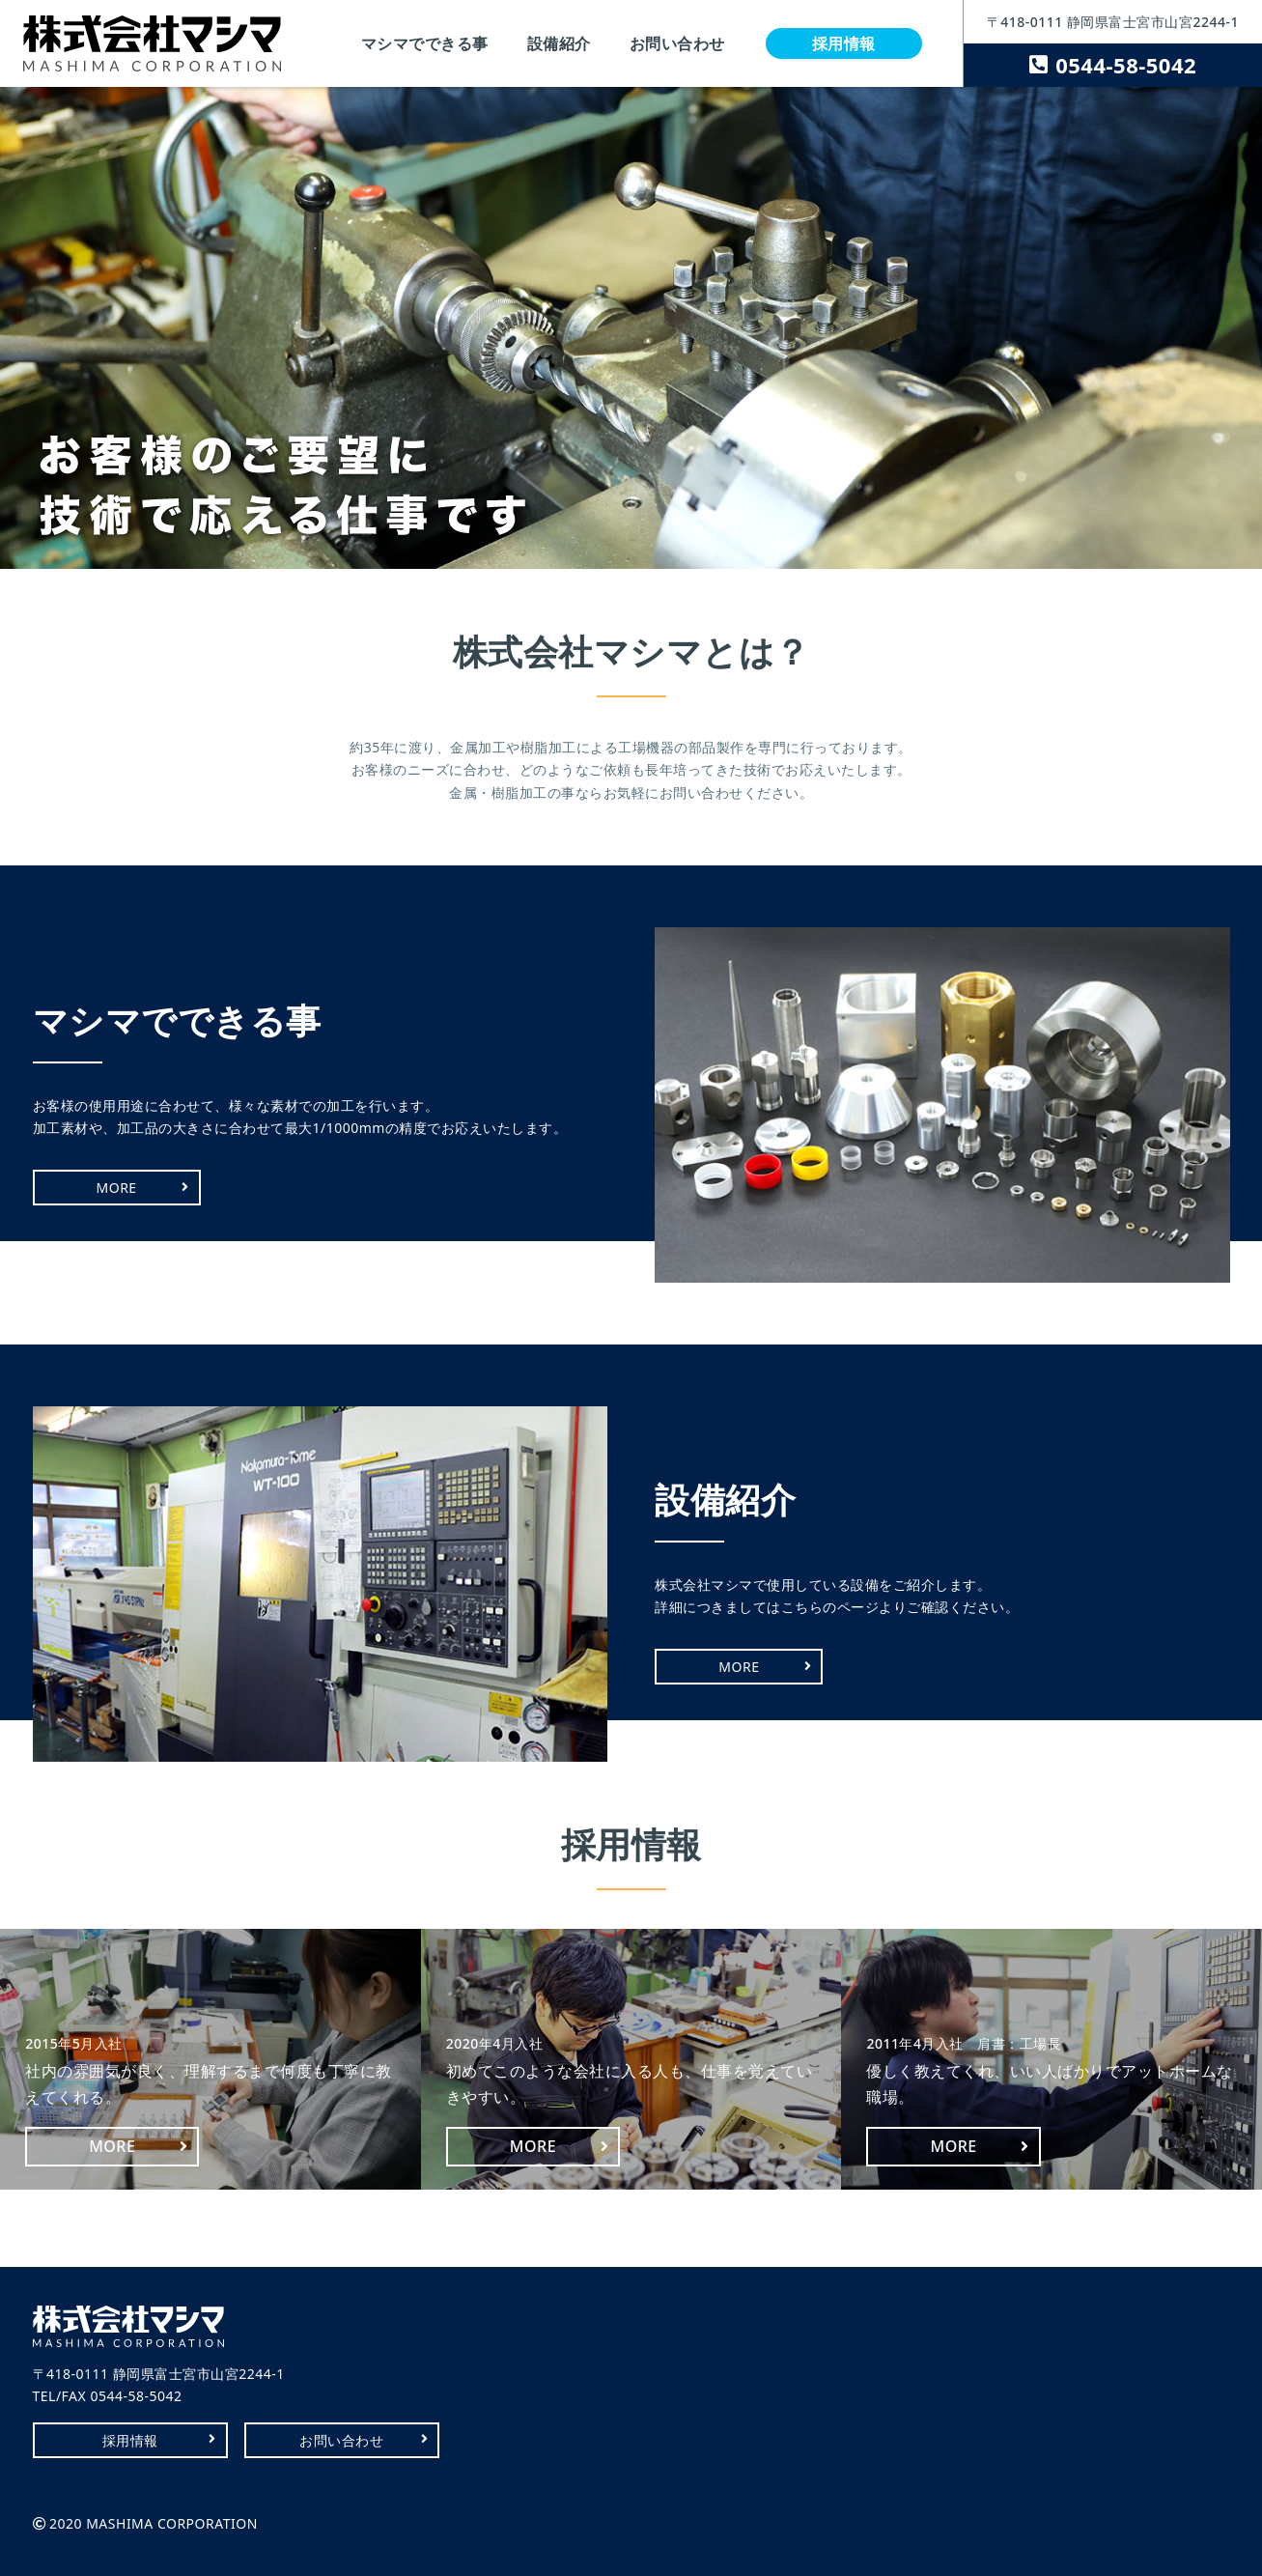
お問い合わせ (677, 43)
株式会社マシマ (152, 43)
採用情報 (844, 43)
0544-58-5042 (1125, 64)
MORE (117, 1187)
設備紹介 (559, 43)
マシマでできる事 (425, 43)
